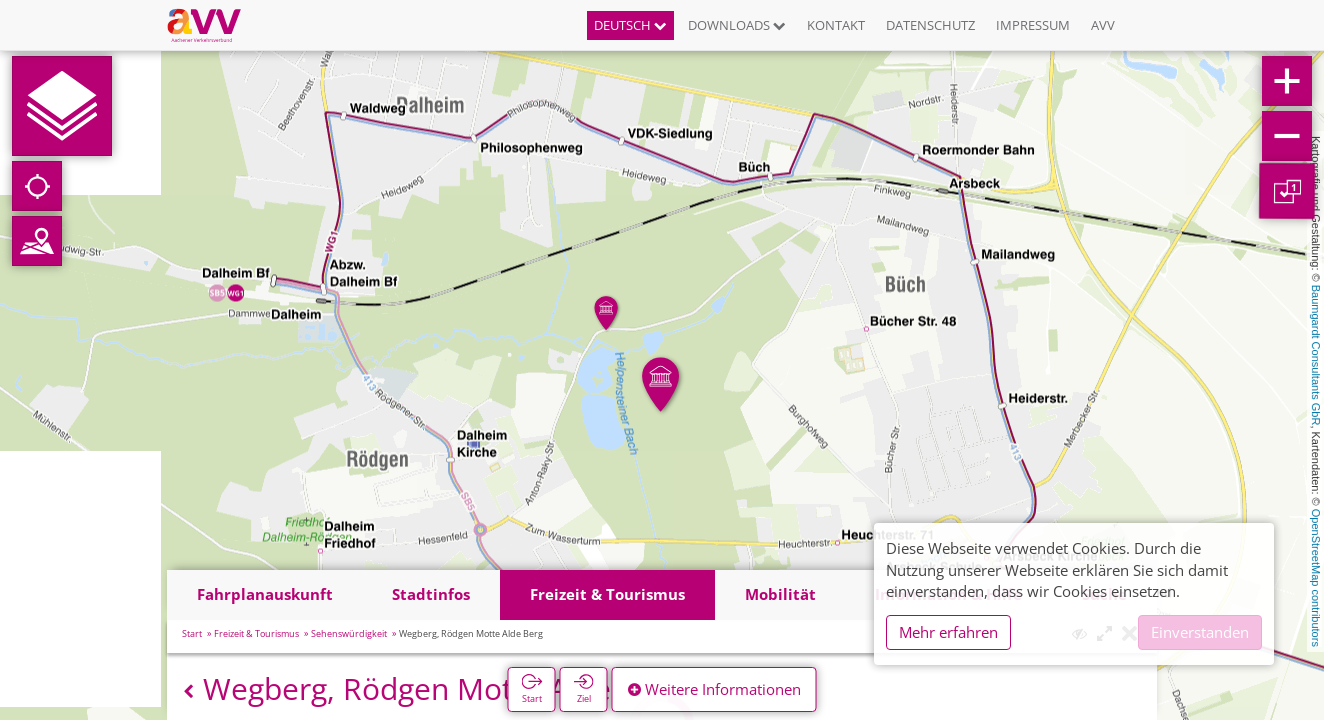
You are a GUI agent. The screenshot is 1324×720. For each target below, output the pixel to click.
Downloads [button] (737, 25)
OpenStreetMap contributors (1316, 578)
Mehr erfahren (948, 632)
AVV (1103, 25)
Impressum (1033, 25)
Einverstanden (1200, 632)
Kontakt (836, 25)
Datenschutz (930, 25)
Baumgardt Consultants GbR (1316, 355)
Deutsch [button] (630, 25)
